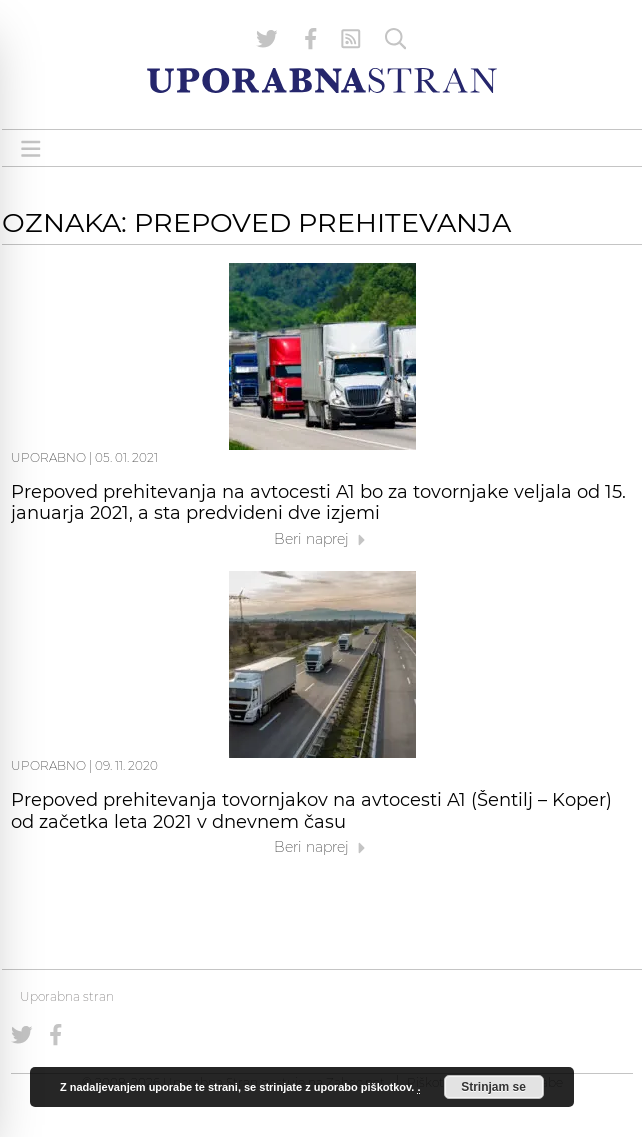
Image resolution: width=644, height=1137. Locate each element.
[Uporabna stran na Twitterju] (267, 39)
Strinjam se (493, 1087)
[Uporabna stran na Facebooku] (311, 39)
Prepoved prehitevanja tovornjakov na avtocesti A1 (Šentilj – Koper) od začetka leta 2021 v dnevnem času (311, 811)
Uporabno (48, 457)
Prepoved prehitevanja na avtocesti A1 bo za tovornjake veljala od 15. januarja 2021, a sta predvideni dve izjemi (318, 503)
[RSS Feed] (351, 39)
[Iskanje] (396, 39)
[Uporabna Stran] (322, 80)
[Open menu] (31, 148)
